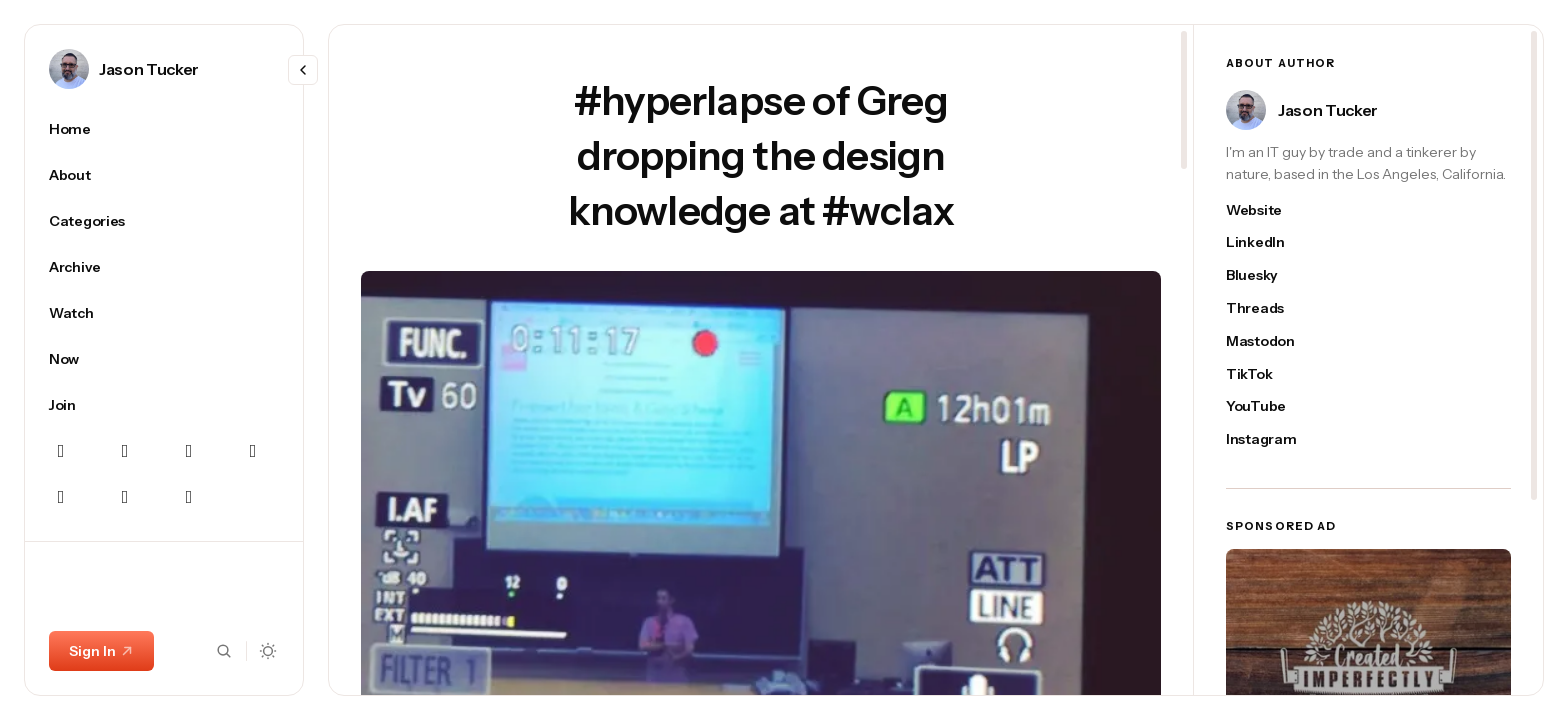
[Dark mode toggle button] (268, 651)
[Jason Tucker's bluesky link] (1271, 275)
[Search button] (224, 651)
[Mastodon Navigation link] (189, 451)
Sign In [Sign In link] (101, 651)
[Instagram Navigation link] (125, 451)
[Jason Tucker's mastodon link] (1271, 341)
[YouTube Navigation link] (125, 497)
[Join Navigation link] (164, 405)
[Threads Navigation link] (61, 497)
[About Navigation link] (164, 175)
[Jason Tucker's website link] (1271, 210)
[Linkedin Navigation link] (253, 451)
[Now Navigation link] (164, 359)
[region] (164, 402)
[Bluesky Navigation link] (61, 451)
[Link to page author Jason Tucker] (69, 69)
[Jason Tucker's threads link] (1271, 308)
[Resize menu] (303, 70)
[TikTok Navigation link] (189, 497)
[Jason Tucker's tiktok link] (1271, 374)
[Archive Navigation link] (164, 267)
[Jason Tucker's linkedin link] (1271, 242)
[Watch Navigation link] (164, 313)
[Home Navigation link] (164, 129)
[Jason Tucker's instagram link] (1271, 439)
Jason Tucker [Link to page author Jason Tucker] (149, 69)
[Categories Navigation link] (164, 221)
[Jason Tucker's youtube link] (1271, 406)
